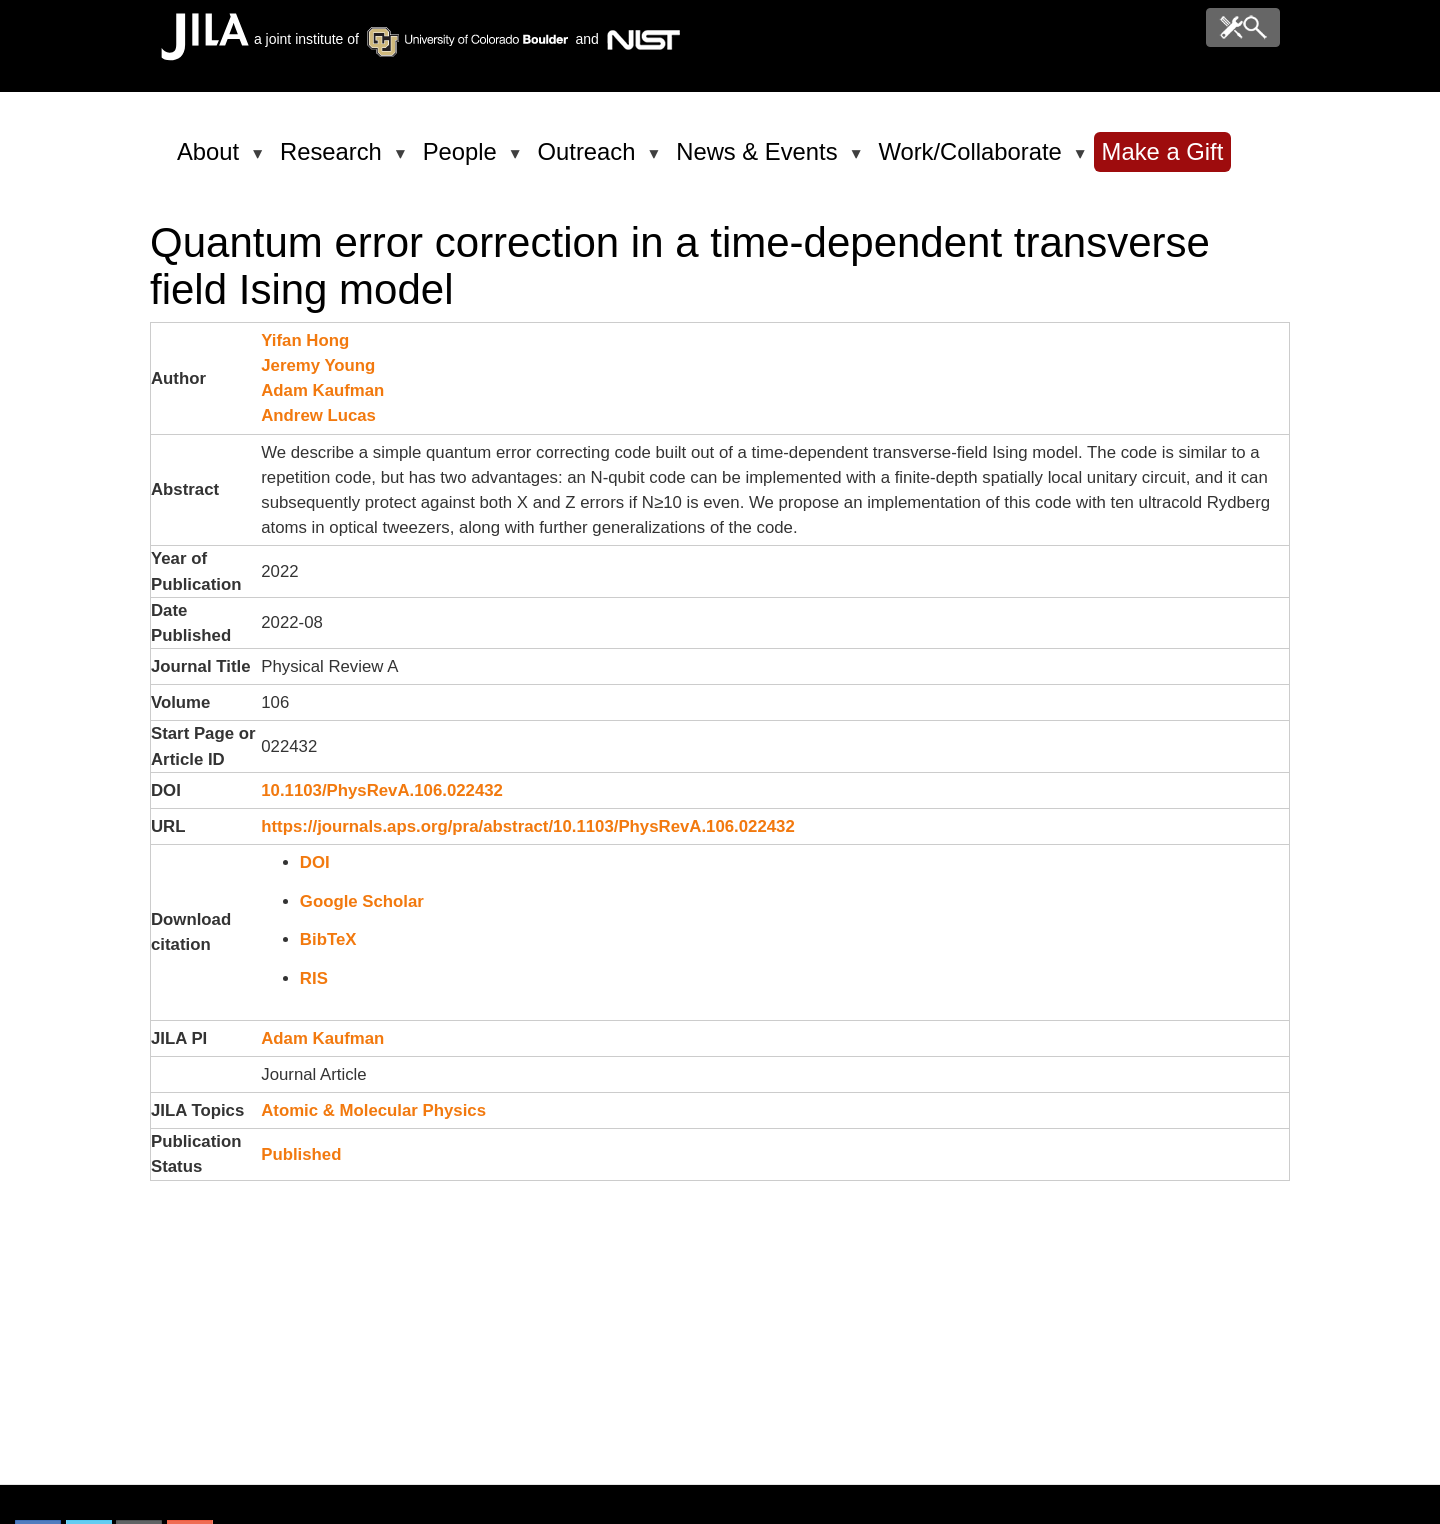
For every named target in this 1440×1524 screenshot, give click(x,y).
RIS (314, 978)
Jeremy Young (318, 365)
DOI (315, 862)
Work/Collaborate (973, 160)
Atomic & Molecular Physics (373, 1110)
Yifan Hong (305, 340)
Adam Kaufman (322, 390)
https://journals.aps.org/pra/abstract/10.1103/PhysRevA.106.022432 (528, 826)
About (211, 160)
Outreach (590, 160)
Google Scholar (362, 901)
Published (301, 1154)
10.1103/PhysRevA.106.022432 (382, 790)
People (463, 160)
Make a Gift (1163, 151)
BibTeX (328, 939)
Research (334, 160)
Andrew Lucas (318, 415)
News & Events (760, 160)
